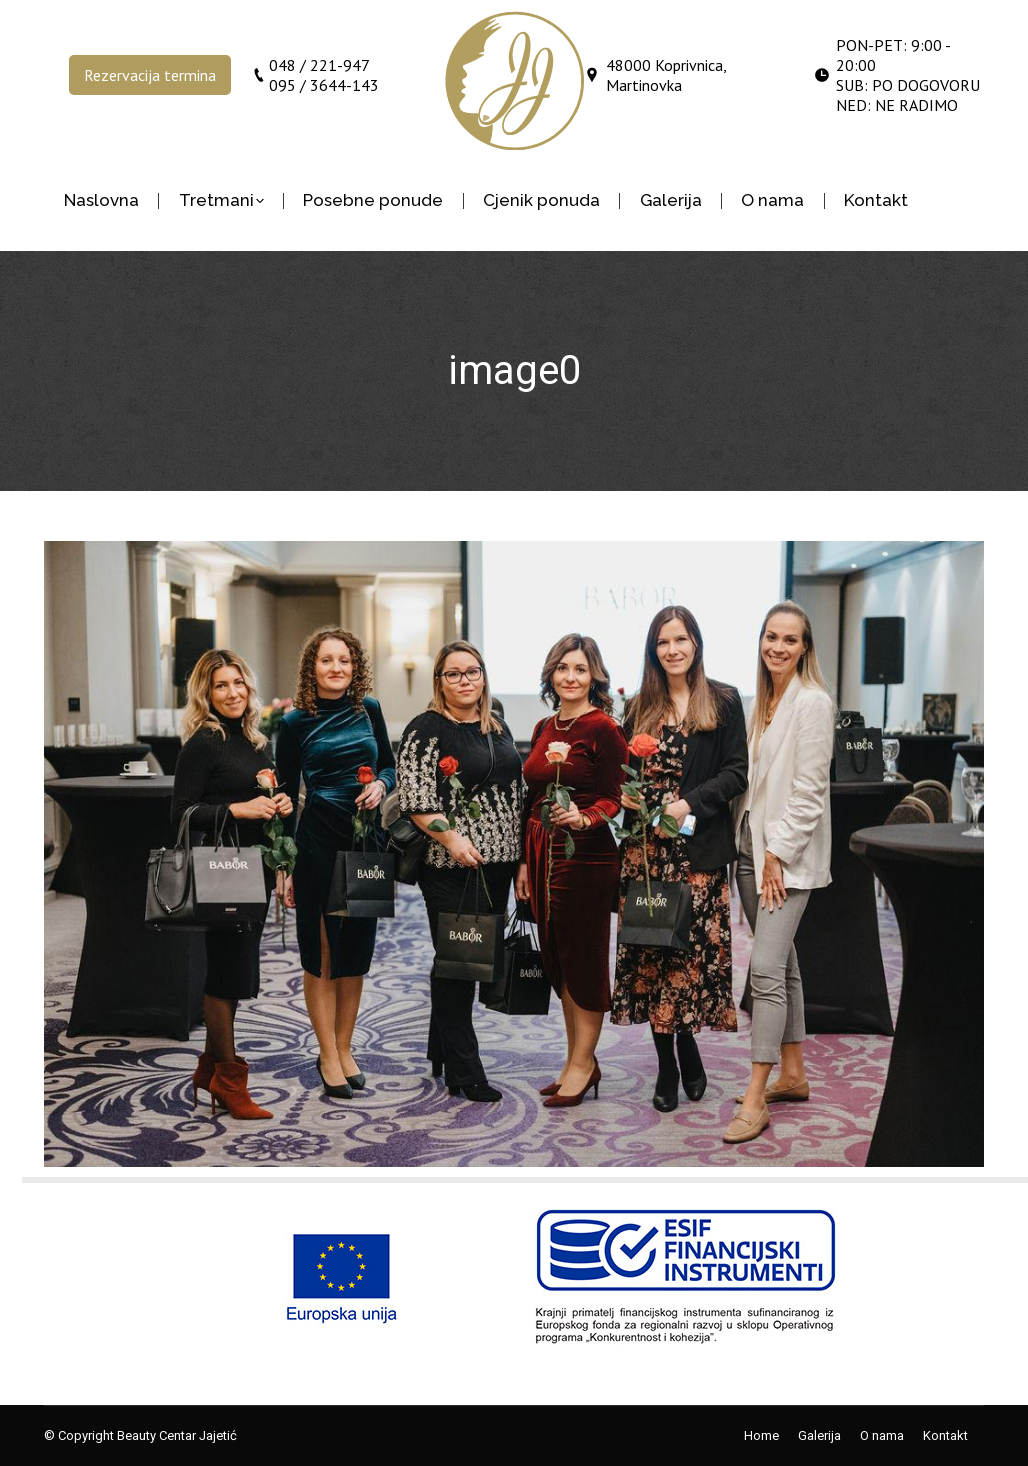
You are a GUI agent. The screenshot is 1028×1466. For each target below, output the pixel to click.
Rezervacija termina (150, 75)
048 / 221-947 (319, 65)
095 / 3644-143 (324, 85)
